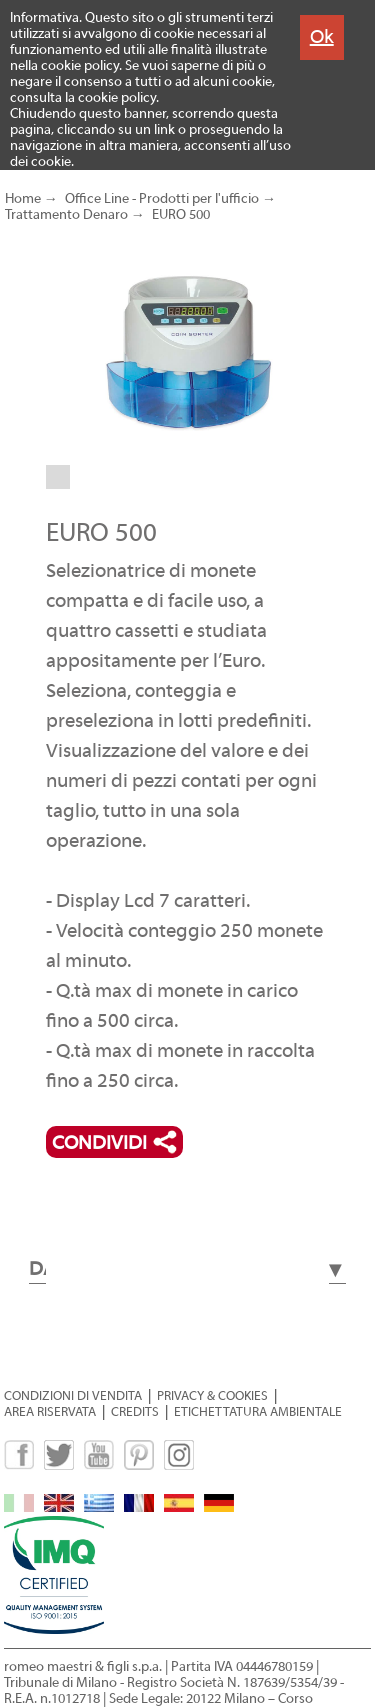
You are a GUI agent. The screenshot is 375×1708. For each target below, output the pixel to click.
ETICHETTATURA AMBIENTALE (258, 1411)
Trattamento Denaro (66, 215)
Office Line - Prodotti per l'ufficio (162, 199)
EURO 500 (181, 215)
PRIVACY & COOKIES (212, 1395)
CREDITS (135, 1411)
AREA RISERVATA (50, 1411)
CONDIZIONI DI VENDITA (73, 1395)
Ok (322, 36)
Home (23, 199)
